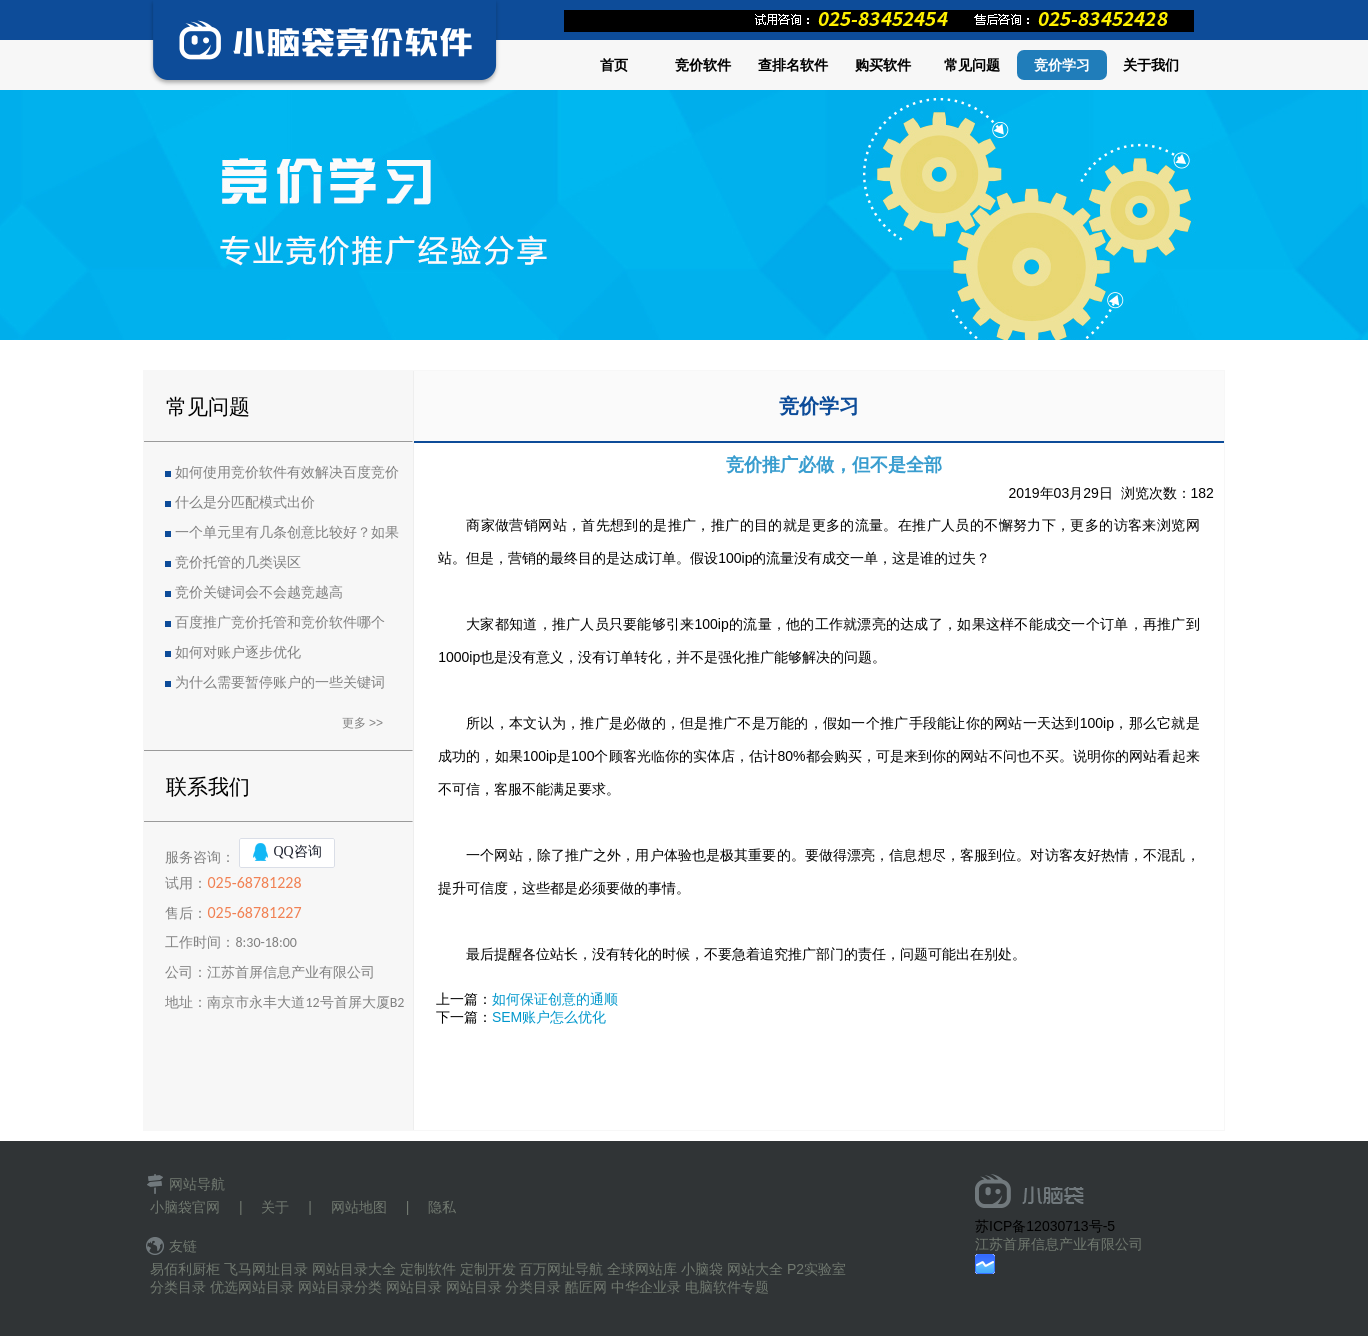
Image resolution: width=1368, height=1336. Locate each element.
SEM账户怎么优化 (549, 1017)
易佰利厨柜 (185, 1269)
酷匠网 (586, 1287)
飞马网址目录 (266, 1269)
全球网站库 (642, 1269)
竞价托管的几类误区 (238, 562)
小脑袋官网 (185, 1207)
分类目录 (178, 1287)
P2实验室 (816, 1269)
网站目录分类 (340, 1287)
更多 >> (362, 723)
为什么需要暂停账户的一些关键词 (280, 682)
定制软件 (428, 1269)
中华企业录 (646, 1287)
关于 (275, 1207)
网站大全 (755, 1269)
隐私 (442, 1207)
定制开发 (488, 1269)
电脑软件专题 (727, 1287)
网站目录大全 (354, 1269)
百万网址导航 (561, 1269)
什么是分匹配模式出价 (245, 502)
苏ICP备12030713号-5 (1045, 1226)
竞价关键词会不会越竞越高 (259, 592)
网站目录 (414, 1287)
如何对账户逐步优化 (238, 652)
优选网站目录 (252, 1287)
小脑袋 (702, 1269)
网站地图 (359, 1207)
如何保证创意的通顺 (555, 999)
